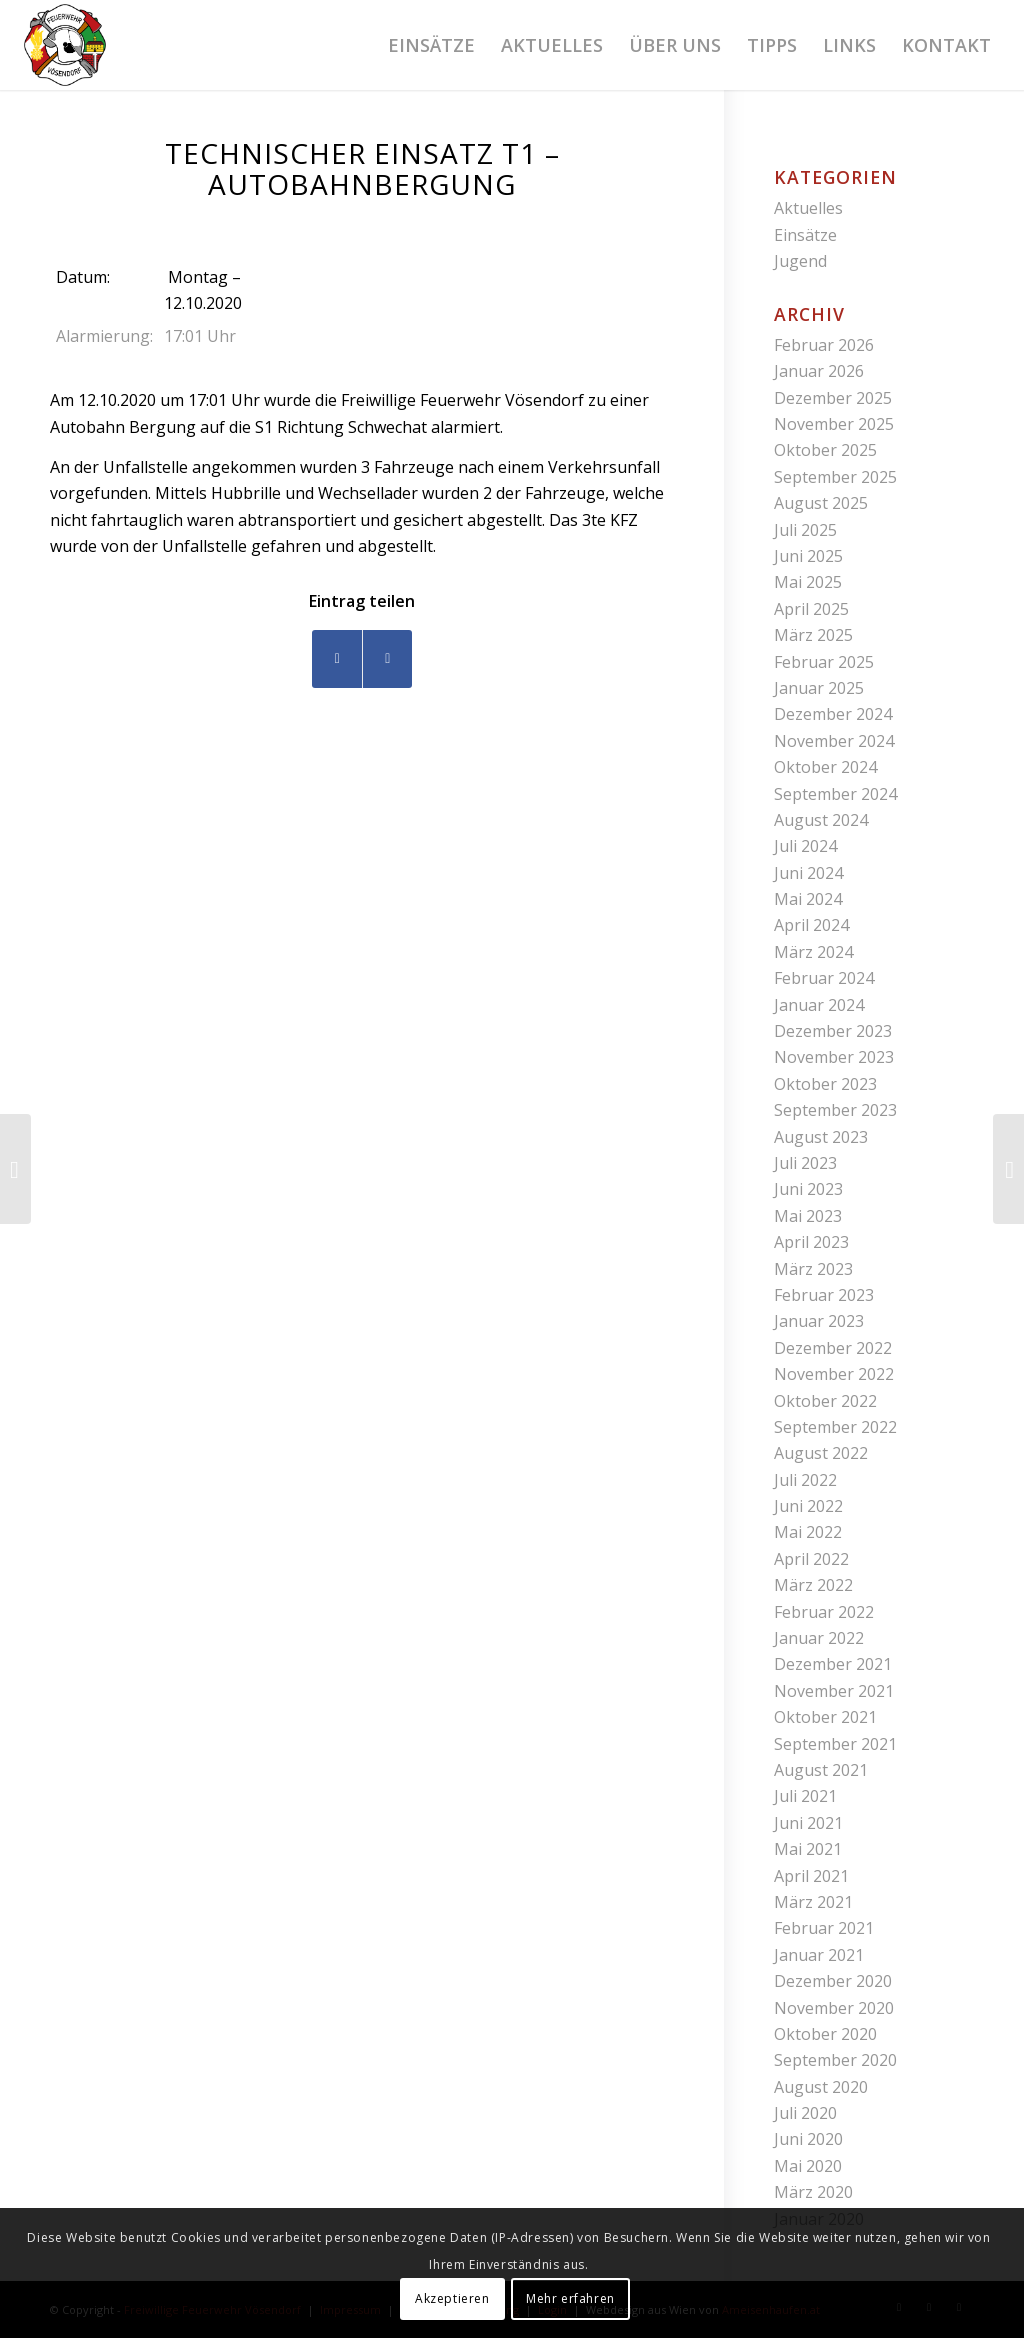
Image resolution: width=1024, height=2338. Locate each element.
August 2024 (821, 820)
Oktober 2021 (825, 1717)
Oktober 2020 (825, 2034)
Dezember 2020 (833, 1981)
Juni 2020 (808, 2139)
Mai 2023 (808, 1216)
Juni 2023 (808, 1189)
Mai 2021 (808, 1849)
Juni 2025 (808, 556)
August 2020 (821, 2087)
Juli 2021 (805, 1796)
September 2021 (835, 1744)
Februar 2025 (824, 662)
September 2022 (835, 1427)
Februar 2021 (824, 1928)
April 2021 (811, 1876)
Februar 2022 (824, 1612)
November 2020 (834, 2008)
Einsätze (805, 235)
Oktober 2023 (825, 1084)
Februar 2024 (824, 978)
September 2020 (835, 2060)
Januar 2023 (819, 1321)
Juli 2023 (805, 1163)
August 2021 (821, 1770)
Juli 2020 (805, 2113)
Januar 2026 (819, 371)
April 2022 (811, 1559)
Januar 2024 (819, 1005)
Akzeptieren (452, 2298)
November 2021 (834, 1691)
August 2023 (821, 1137)
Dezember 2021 (833, 1664)
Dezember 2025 (833, 398)
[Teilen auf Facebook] (337, 658)
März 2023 (813, 1269)
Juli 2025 (805, 530)
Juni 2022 (808, 1506)
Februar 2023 (824, 1295)
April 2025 (811, 609)
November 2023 (834, 1057)
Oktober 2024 (825, 767)
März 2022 (813, 1585)
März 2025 (813, 635)
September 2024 (835, 794)
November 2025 (834, 424)
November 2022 (834, 1374)
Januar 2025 (819, 688)
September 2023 (835, 1110)
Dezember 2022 (833, 1348)
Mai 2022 (808, 1532)
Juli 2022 (805, 1480)
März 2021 (813, 1902)
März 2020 (813, 2192)
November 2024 (834, 741)
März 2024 (813, 952)
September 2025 (835, 477)
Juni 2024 (808, 873)
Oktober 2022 (825, 1401)
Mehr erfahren (570, 2298)
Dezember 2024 (833, 714)
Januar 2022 (819, 1638)
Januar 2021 (819, 1955)
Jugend (800, 261)
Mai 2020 (808, 2166)
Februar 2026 (824, 345)
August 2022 (821, 1453)
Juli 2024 (805, 846)
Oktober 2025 (825, 450)
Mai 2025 (808, 582)
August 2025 (821, 503)
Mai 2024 (808, 899)
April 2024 (811, 925)
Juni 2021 (808, 1823)
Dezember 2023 (833, 1031)
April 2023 (811, 1242)
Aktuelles (808, 208)
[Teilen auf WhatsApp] (387, 658)
